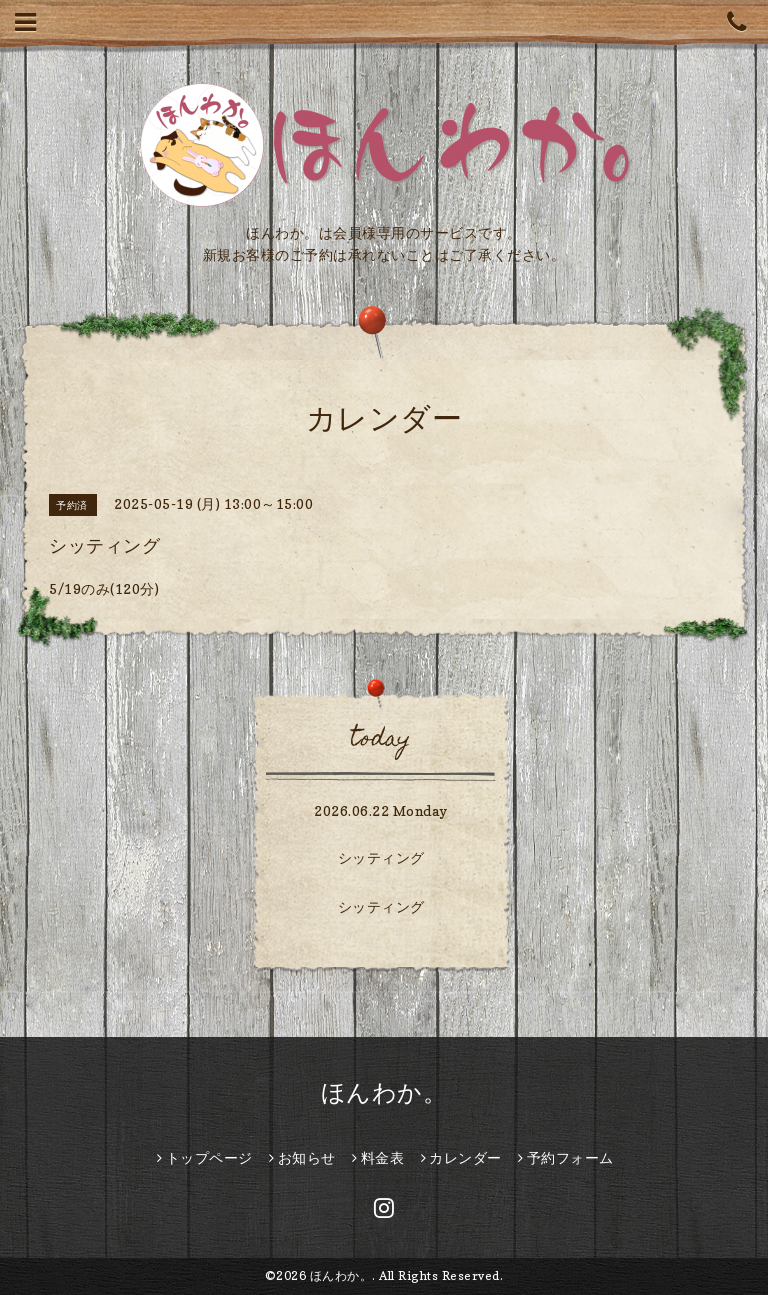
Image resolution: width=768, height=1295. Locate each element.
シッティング (381, 857)
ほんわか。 (384, 1092)
